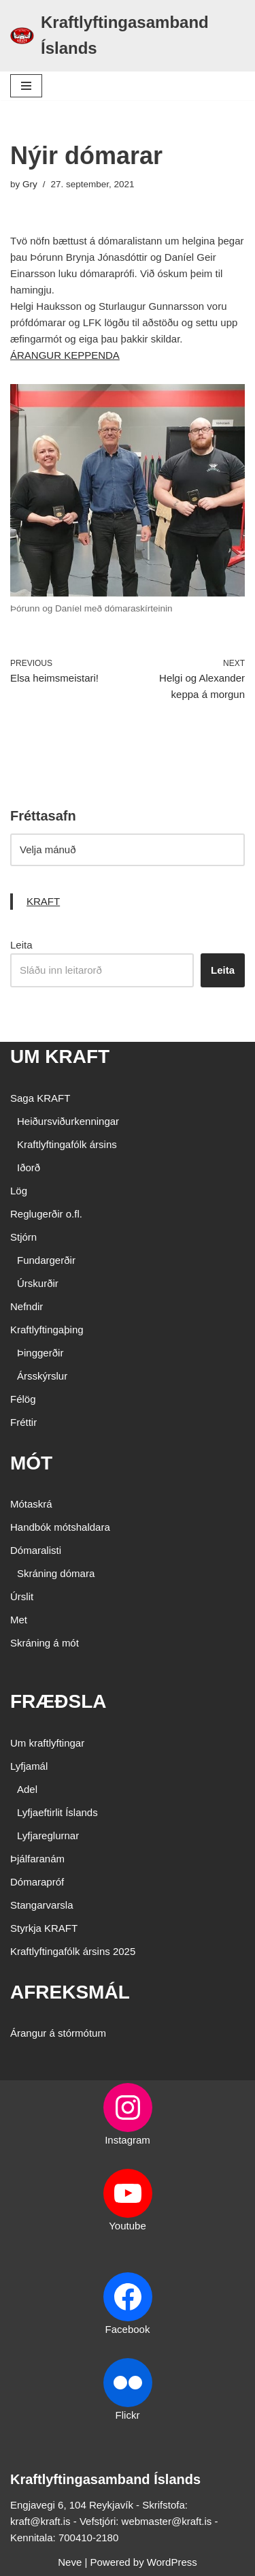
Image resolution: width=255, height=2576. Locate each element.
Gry (29, 184)
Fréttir (23, 1422)
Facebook (127, 2329)
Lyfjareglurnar (48, 1835)
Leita (21, 945)
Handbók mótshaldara (60, 1527)
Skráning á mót (44, 1643)
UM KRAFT (59, 1056)
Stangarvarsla (41, 1905)
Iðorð (28, 1167)
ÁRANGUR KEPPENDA (65, 355)
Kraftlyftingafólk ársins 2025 (72, 1951)
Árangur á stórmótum (58, 2033)
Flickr (128, 2415)
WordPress (172, 2562)
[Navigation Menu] (26, 85)
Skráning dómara (56, 1573)
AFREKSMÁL (70, 1992)
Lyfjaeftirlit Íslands (57, 1812)
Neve (70, 2562)
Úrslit (21, 1596)
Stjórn (23, 1237)
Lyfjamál (29, 1766)
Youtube (127, 2225)
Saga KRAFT (40, 1098)
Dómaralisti (35, 1550)
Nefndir (26, 1306)
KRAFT (43, 901)
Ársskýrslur (42, 1376)
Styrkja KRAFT (44, 1928)
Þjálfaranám (37, 1858)
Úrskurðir (37, 1283)
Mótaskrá (31, 1504)
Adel (27, 1789)
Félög (23, 1399)
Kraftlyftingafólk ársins (67, 1144)
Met (18, 1619)
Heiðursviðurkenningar (68, 1121)
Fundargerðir (46, 1260)
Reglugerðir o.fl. (46, 1214)
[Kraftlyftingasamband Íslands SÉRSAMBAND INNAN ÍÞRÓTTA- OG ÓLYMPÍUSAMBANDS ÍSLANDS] (127, 36)
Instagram (127, 2140)
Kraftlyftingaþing (47, 1329)
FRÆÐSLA (58, 1701)
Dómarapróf (37, 1882)
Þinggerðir (40, 1352)
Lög (18, 1190)
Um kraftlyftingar (47, 1743)
